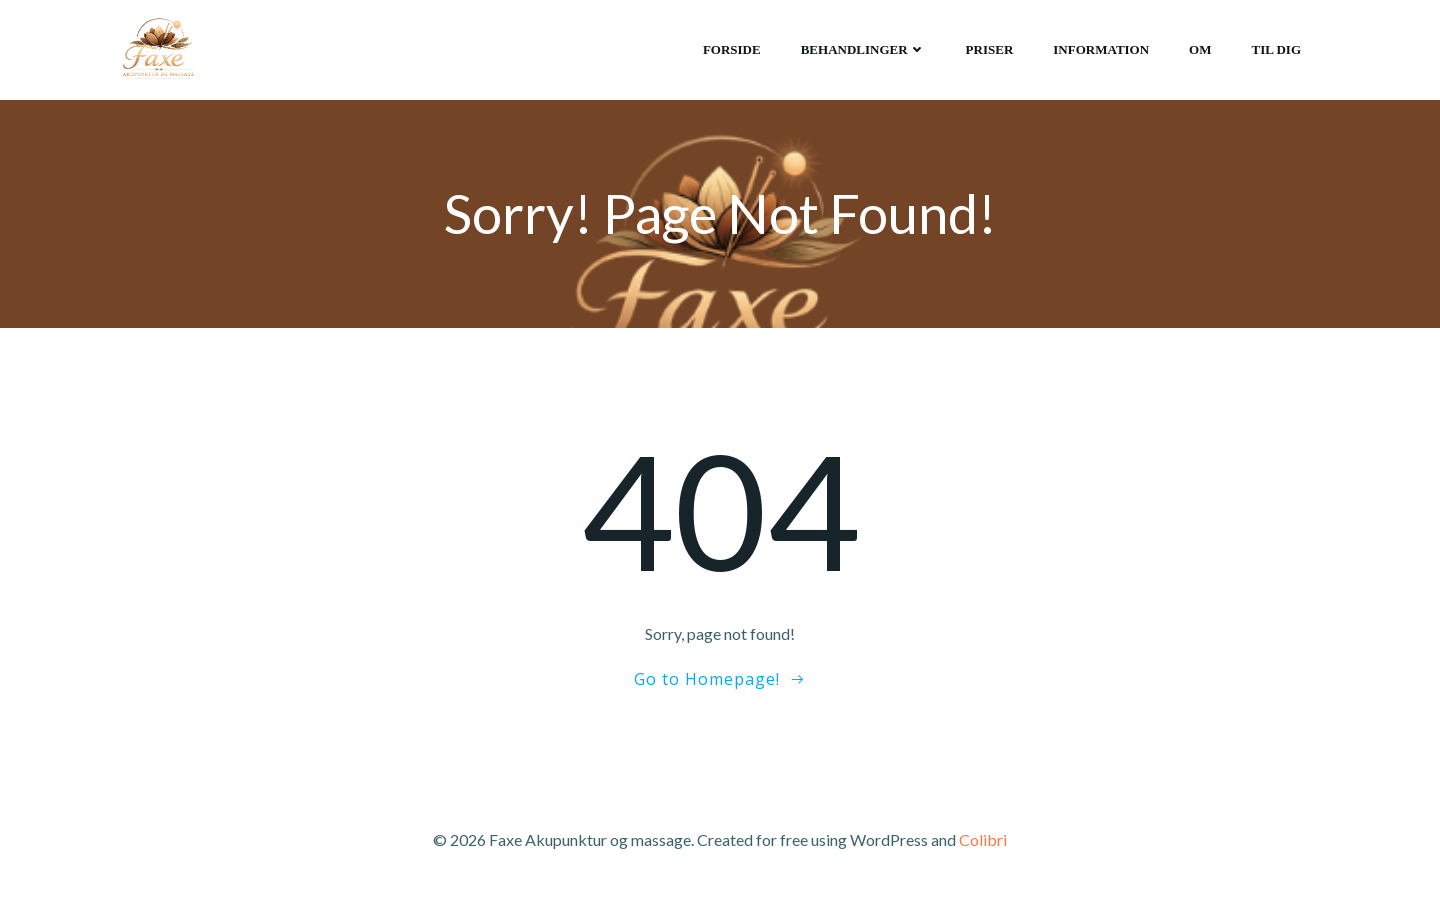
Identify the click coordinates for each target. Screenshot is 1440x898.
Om (1200, 49)
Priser (990, 49)
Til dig (1277, 49)
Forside (732, 49)
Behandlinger (863, 49)
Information (1101, 49)
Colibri (983, 839)
